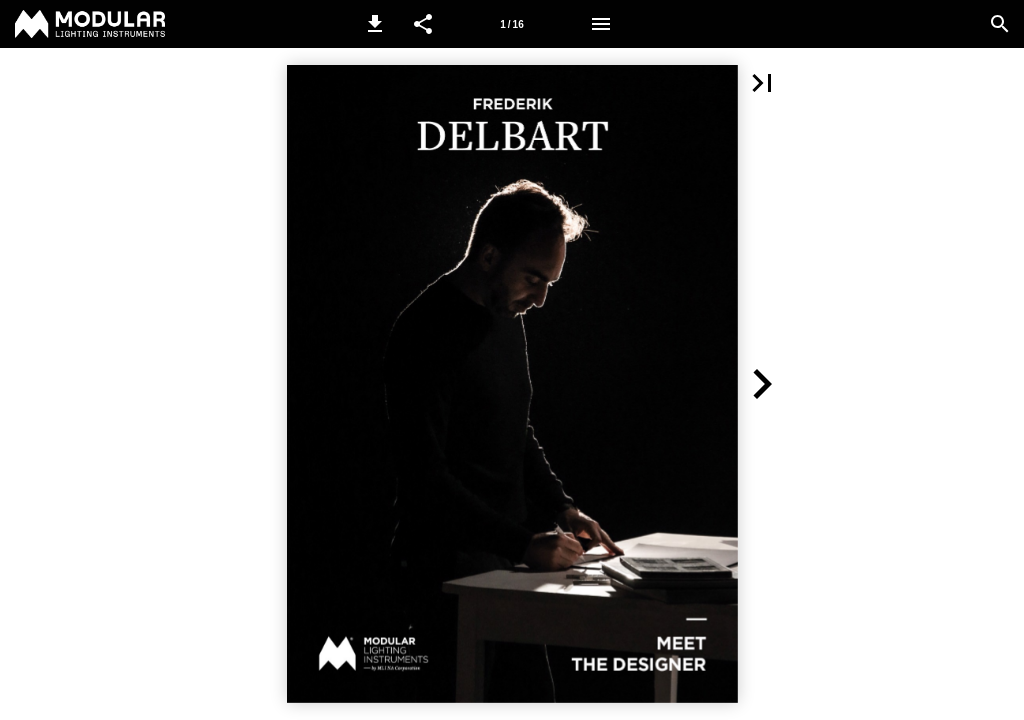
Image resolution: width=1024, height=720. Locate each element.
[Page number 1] (512, 24)
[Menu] (601, 24)
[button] (375, 24)
